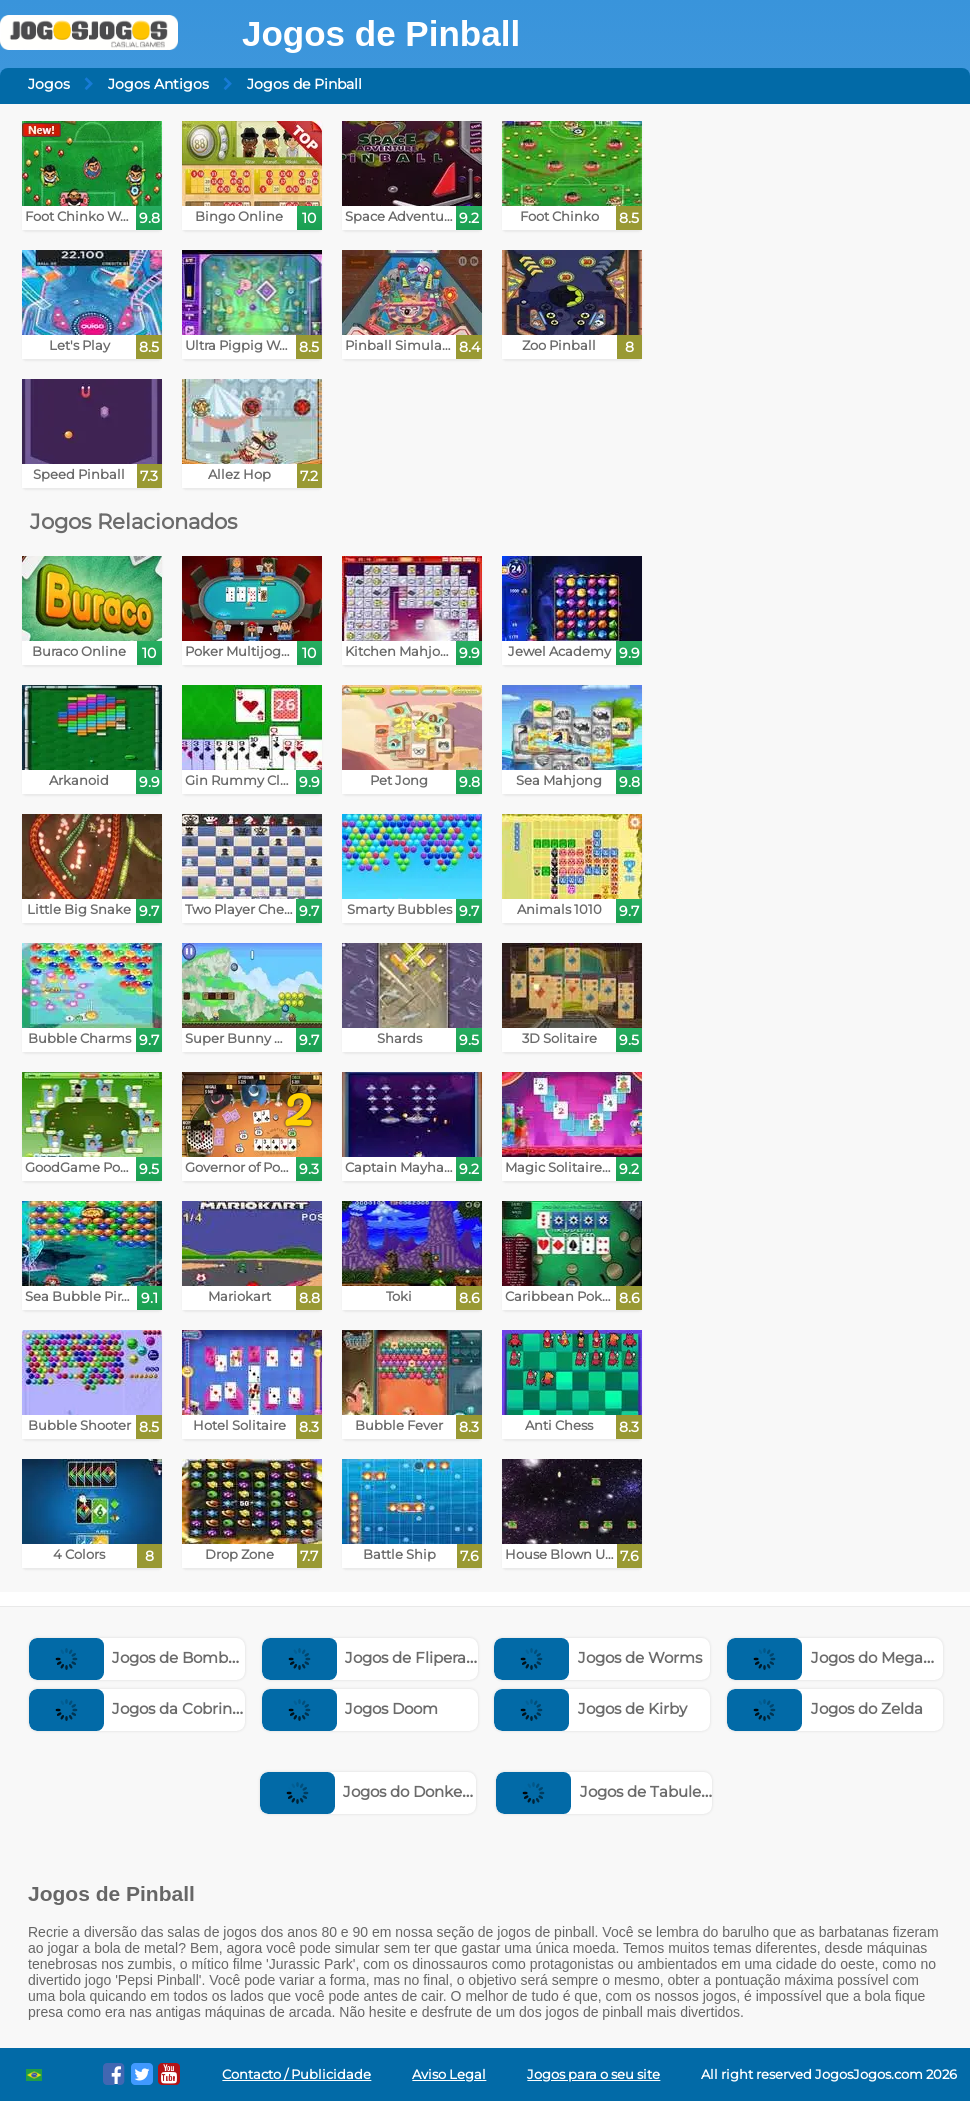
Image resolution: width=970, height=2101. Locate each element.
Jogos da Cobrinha (140, 1708)
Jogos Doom (350, 1708)
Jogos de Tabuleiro (608, 1791)
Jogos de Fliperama (377, 1657)
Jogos (49, 84)
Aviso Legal (449, 2074)
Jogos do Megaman (842, 1657)
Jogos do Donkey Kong (387, 1791)
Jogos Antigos (158, 84)
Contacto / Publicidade (296, 2074)
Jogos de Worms (598, 1657)
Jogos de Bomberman (154, 1657)
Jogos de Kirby (590, 1708)
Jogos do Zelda (825, 1708)
